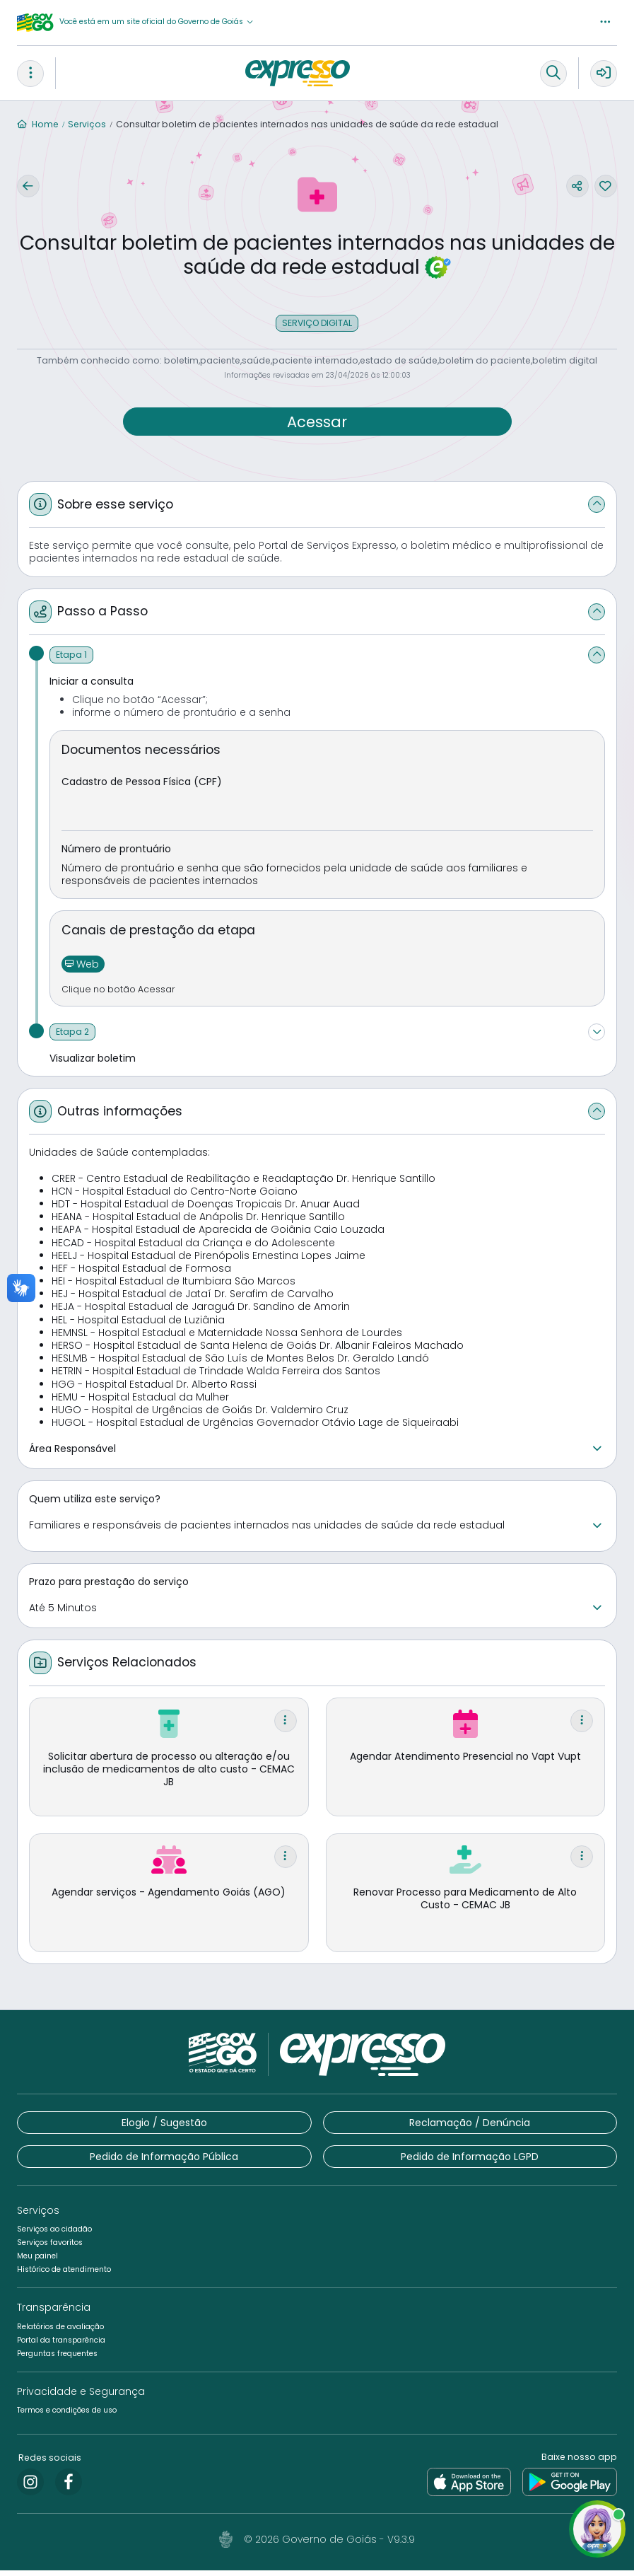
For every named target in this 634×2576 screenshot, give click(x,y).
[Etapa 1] (71, 660)
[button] (156, 22)
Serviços (87, 124)
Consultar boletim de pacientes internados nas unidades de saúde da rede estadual (307, 124)
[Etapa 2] (72, 1037)
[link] (30, 2487)
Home (38, 124)
